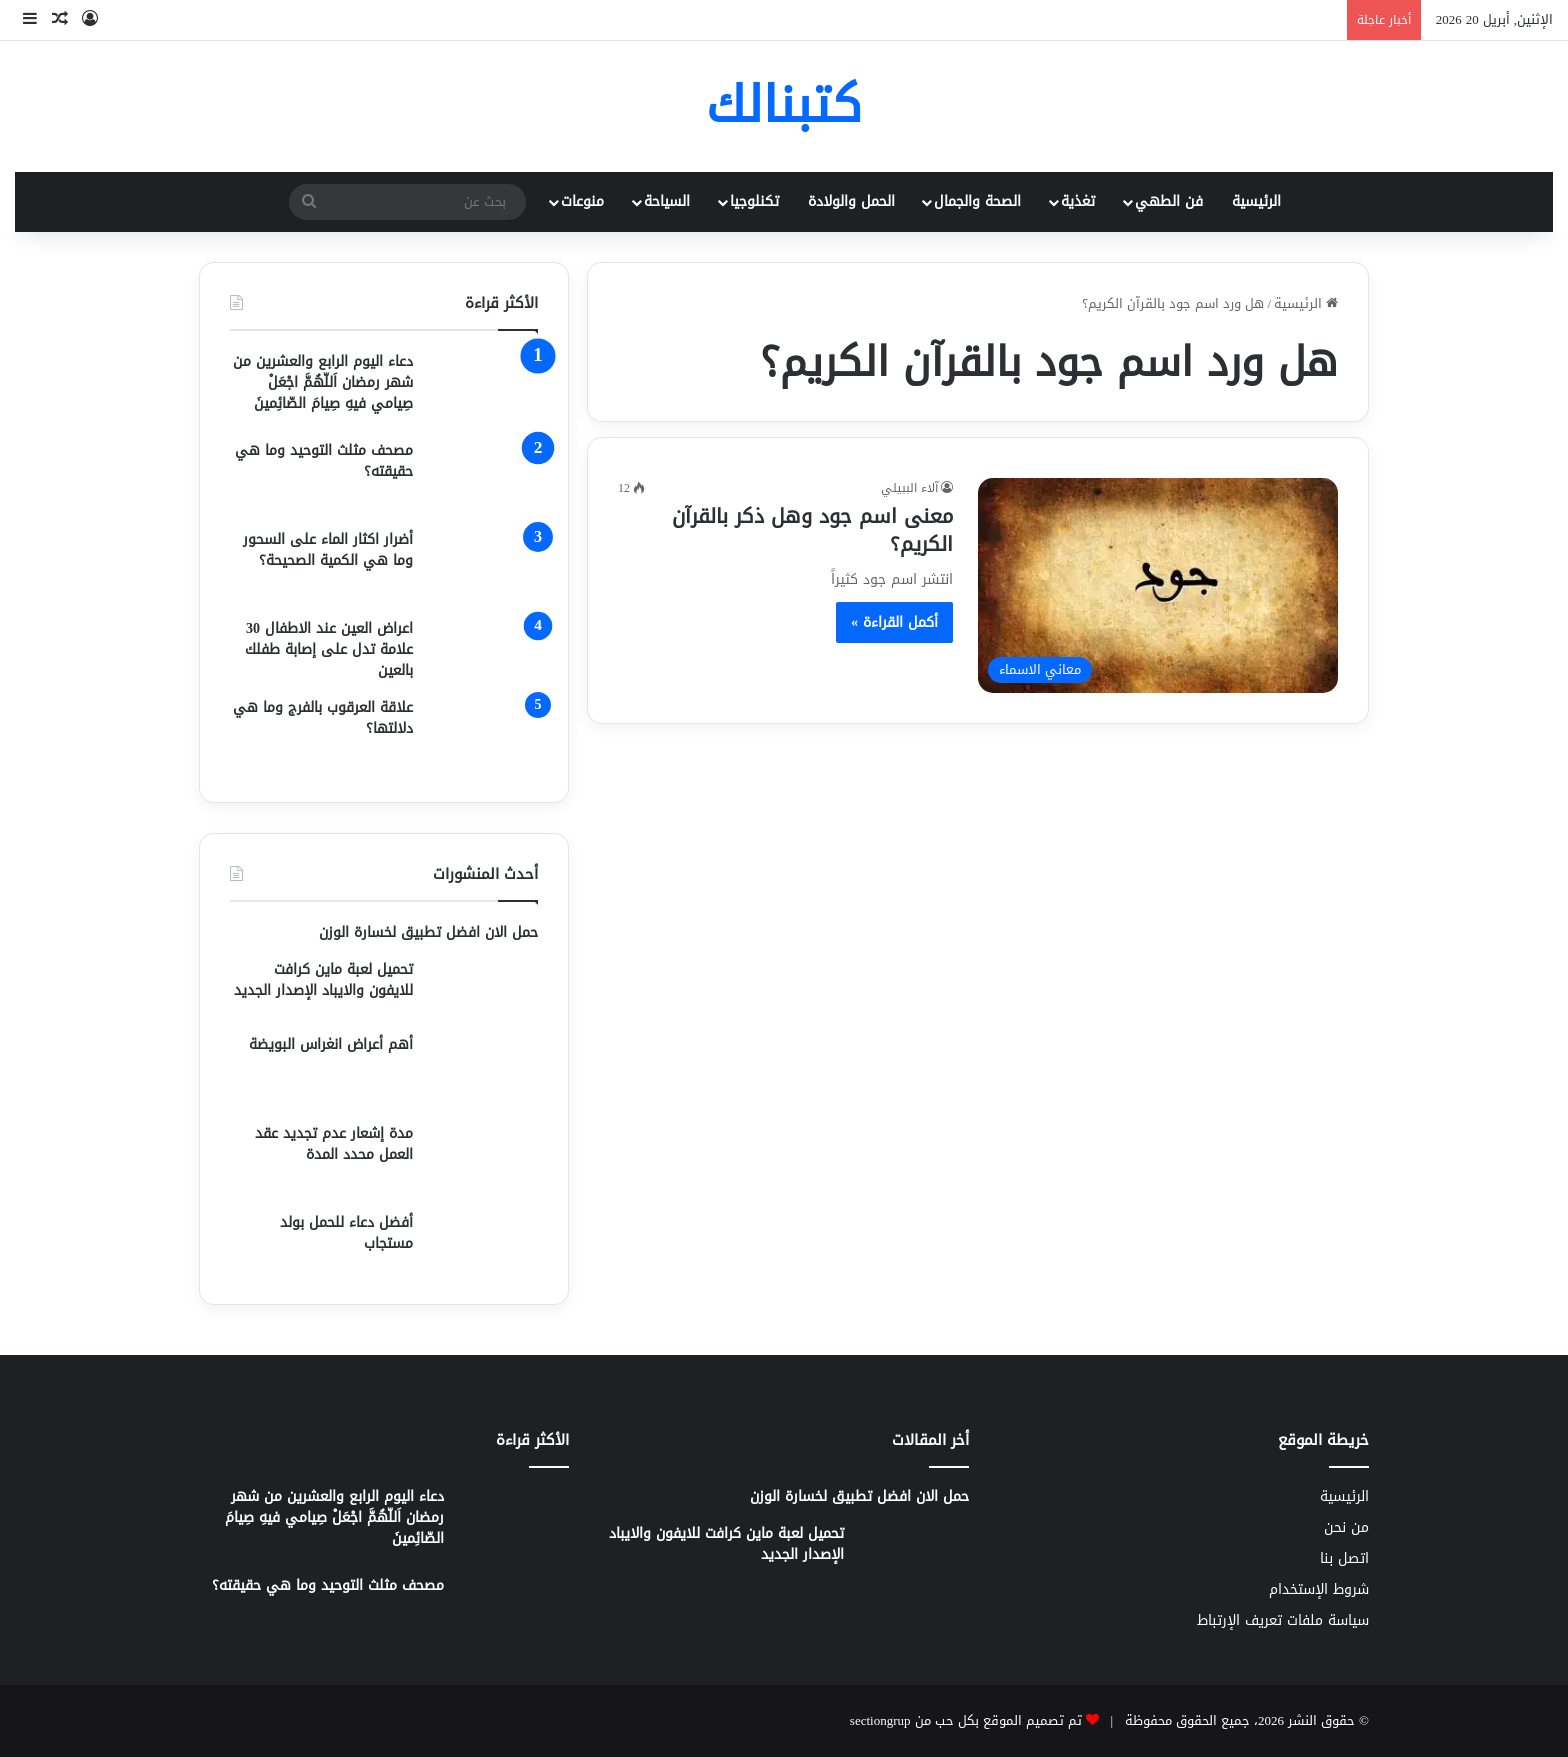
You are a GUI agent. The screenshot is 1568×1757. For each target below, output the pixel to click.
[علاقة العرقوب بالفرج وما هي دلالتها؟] (483, 734)
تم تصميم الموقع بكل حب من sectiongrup (966, 1720)
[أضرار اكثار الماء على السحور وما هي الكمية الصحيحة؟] (483, 566)
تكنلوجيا (754, 201)
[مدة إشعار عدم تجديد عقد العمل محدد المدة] (483, 1160)
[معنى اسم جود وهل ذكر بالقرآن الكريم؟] (1158, 585)
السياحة (667, 201)
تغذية (1078, 201)
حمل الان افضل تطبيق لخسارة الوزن (428, 932)
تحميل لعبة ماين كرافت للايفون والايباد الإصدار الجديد (323, 980)
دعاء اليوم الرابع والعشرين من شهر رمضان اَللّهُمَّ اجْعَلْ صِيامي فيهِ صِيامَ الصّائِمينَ (323, 382)
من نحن (1346, 1527)
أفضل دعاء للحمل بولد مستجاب (346, 1233)
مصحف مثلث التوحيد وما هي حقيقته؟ (324, 461)
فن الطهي (1169, 201)
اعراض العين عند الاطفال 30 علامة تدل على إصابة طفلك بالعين (329, 649)
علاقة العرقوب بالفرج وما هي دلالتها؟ (323, 718)
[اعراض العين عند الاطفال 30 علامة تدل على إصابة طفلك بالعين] (483, 649)
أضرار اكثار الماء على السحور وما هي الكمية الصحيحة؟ (328, 550)
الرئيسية (1256, 201)
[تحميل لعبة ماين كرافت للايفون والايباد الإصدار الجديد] (483, 989)
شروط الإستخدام (1319, 1589)
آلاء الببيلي (909, 488)
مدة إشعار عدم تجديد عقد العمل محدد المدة (334, 1144)
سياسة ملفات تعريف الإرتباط (1283, 1620)
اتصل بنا (1344, 1558)
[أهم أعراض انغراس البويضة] (483, 1071)
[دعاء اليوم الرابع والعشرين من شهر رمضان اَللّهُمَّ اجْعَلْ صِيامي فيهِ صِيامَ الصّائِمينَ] (483, 388)
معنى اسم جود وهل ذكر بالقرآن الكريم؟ (812, 530)
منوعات (582, 201)
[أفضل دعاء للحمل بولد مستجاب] (483, 1243)
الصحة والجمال (977, 201)
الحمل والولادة (851, 201)
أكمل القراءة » (894, 622)
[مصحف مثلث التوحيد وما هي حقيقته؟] (483, 477)
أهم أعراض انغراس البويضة (331, 1044)
